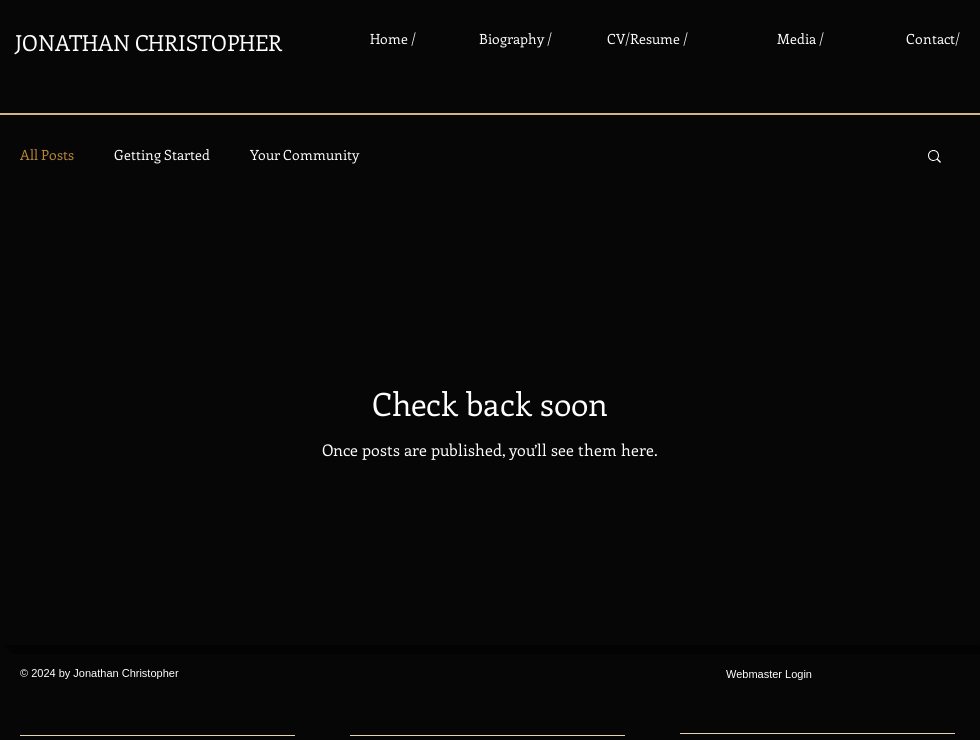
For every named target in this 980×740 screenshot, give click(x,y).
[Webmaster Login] (769, 675)
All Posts (47, 154)
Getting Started (162, 154)
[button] (934, 157)
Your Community (304, 154)
